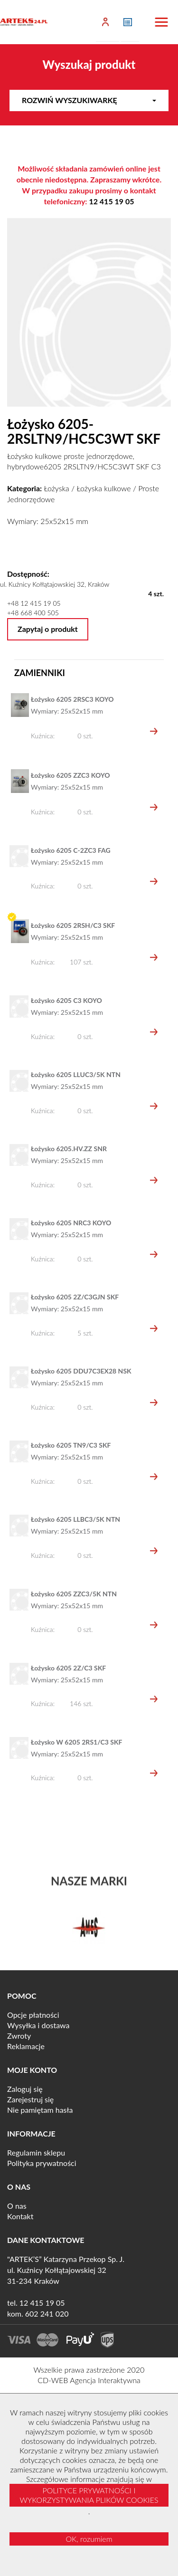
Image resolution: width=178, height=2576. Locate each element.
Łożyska (56, 488)
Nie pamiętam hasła (40, 2109)
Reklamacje (26, 2046)
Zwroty (19, 2035)
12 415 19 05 (111, 201)
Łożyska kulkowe (103, 488)
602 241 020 (47, 2313)
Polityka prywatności (41, 2162)
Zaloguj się (25, 2088)
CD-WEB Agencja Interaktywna (89, 2380)
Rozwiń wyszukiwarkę (89, 100)
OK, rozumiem (89, 2538)
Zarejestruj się (30, 2099)
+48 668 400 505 (33, 613)
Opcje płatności (33, 2014)
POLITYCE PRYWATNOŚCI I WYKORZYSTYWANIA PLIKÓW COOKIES (88, 2495)
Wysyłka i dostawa (38, 2025)
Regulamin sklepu (36, 2152)
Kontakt (20, 2216)
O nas (17, 2205)
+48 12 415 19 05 (34, 603)
